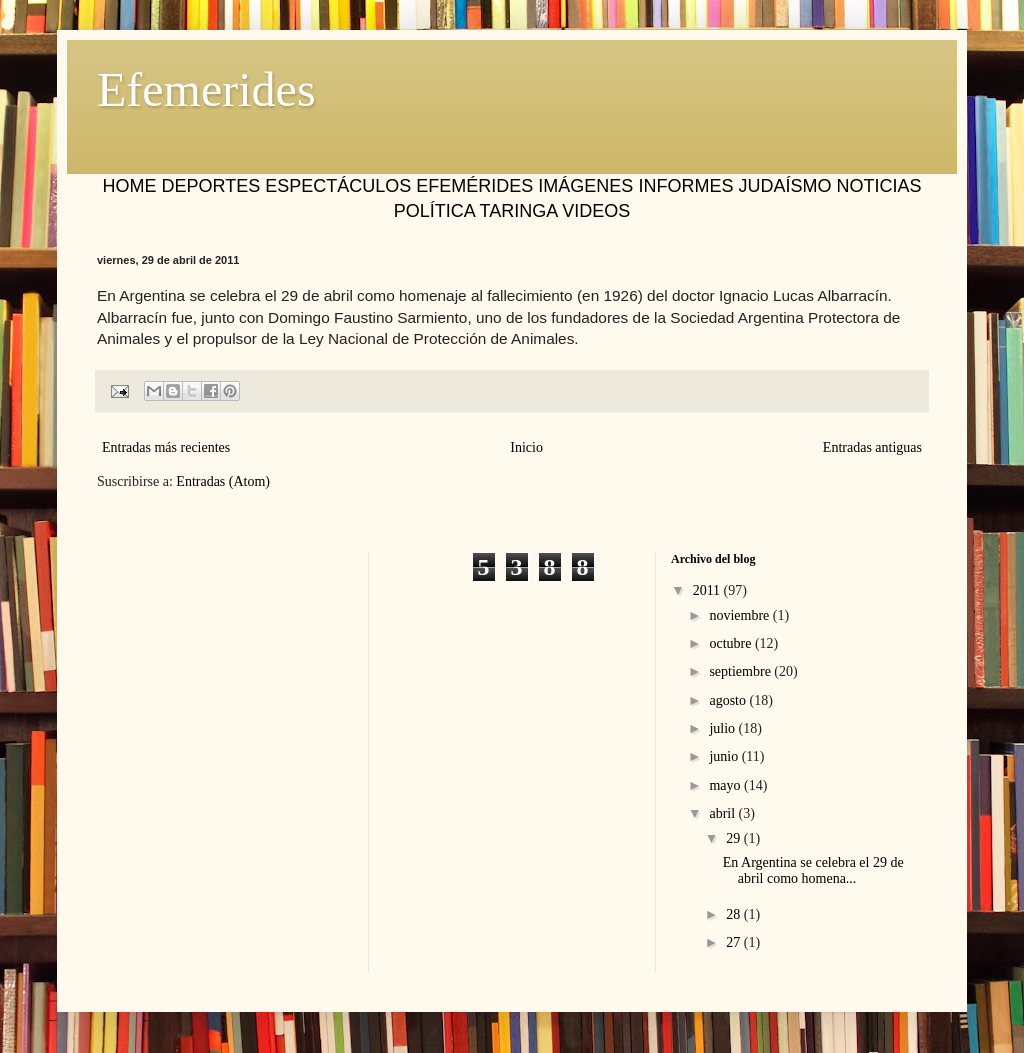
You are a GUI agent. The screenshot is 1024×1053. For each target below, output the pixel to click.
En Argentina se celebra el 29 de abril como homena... (813, 871)
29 (735, 838)
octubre (731, 643)
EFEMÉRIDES (474, 186)
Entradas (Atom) (223, 481)
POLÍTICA (434, 211)
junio (725, 756)
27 (735, 942)
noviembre (740, 615)
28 (735, 914)
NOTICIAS (878, 186)
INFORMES (685, 186)
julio (723, 728)
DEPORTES (211, 186)
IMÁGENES (585, 186)
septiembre (741, 671)
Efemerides (206, 89)
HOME (130, 186)
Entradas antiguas (872, 447)
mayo (726, 785)
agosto (729, 700)
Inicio (526, 447)
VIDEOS (596, 211)
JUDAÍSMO (784, 186)
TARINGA (518, 211)
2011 (708, 590)
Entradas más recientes (166, 447)
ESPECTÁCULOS (338, 186)
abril (723, 813)
